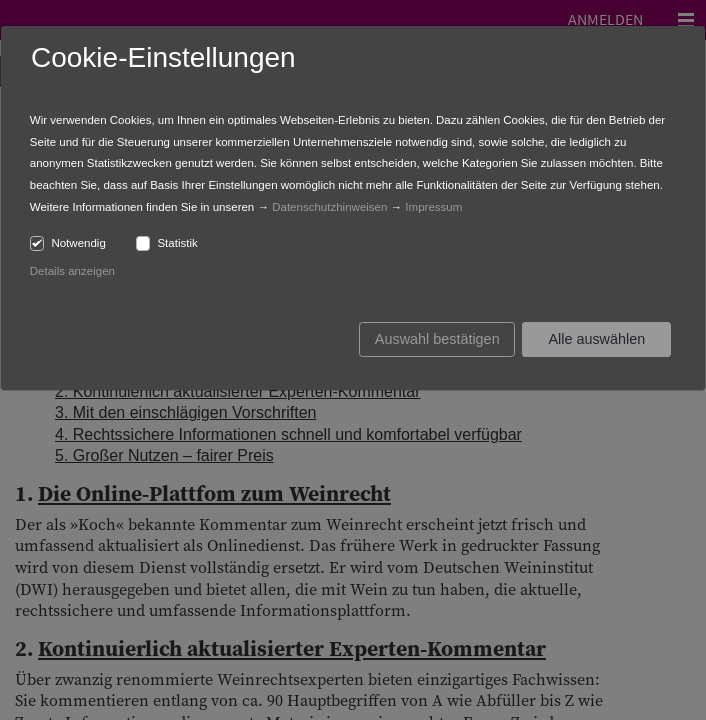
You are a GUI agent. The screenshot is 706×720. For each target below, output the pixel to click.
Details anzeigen (72, 271)
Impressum (433, 207)
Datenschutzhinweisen (329, 207)
